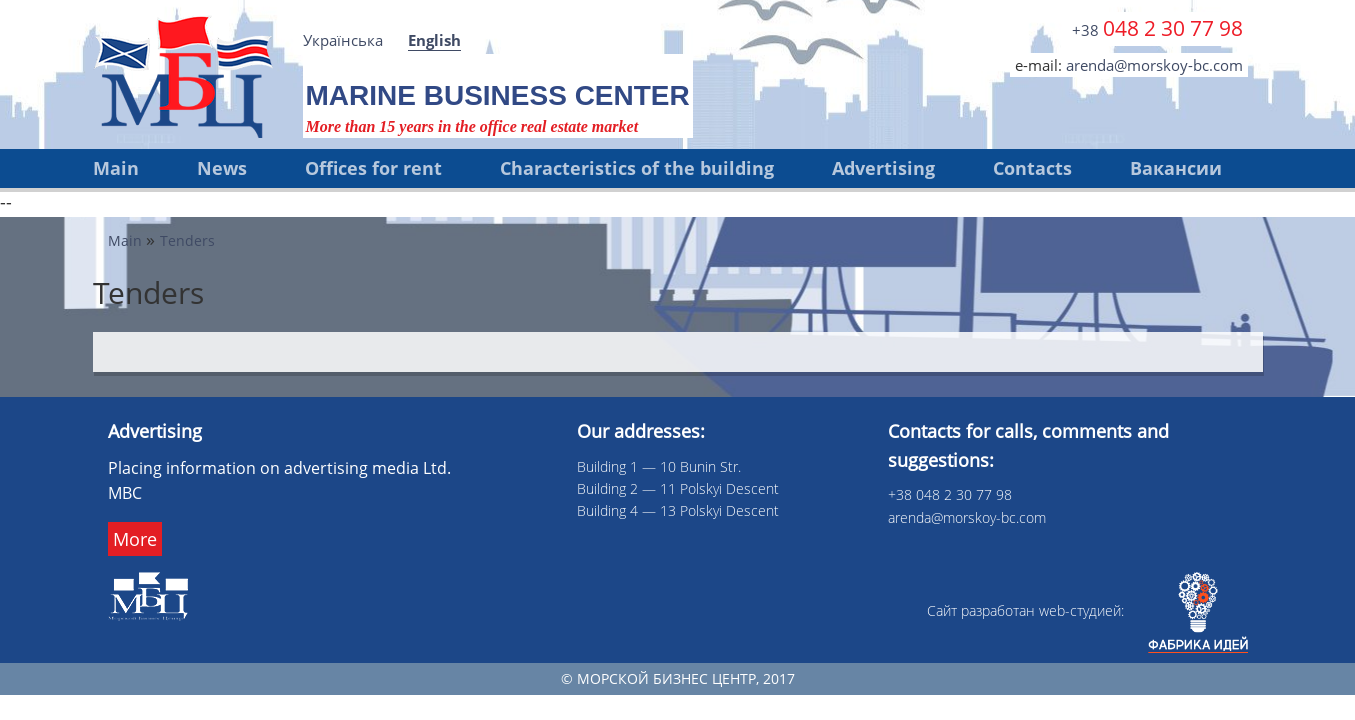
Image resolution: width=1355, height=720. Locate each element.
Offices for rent (373, 168)
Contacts (1032, 168)
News (222, 168)
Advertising (883, 168)
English (434, 40)
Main (116, 168)
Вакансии (1176, 168)
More (135, 539)
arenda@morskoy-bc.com (1154, 65)
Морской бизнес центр (666, 678)
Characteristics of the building (637, 168)
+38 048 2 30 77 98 (950, 494)
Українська (343, 40)
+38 (1157, 28)
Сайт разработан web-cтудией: (1087, 610)
